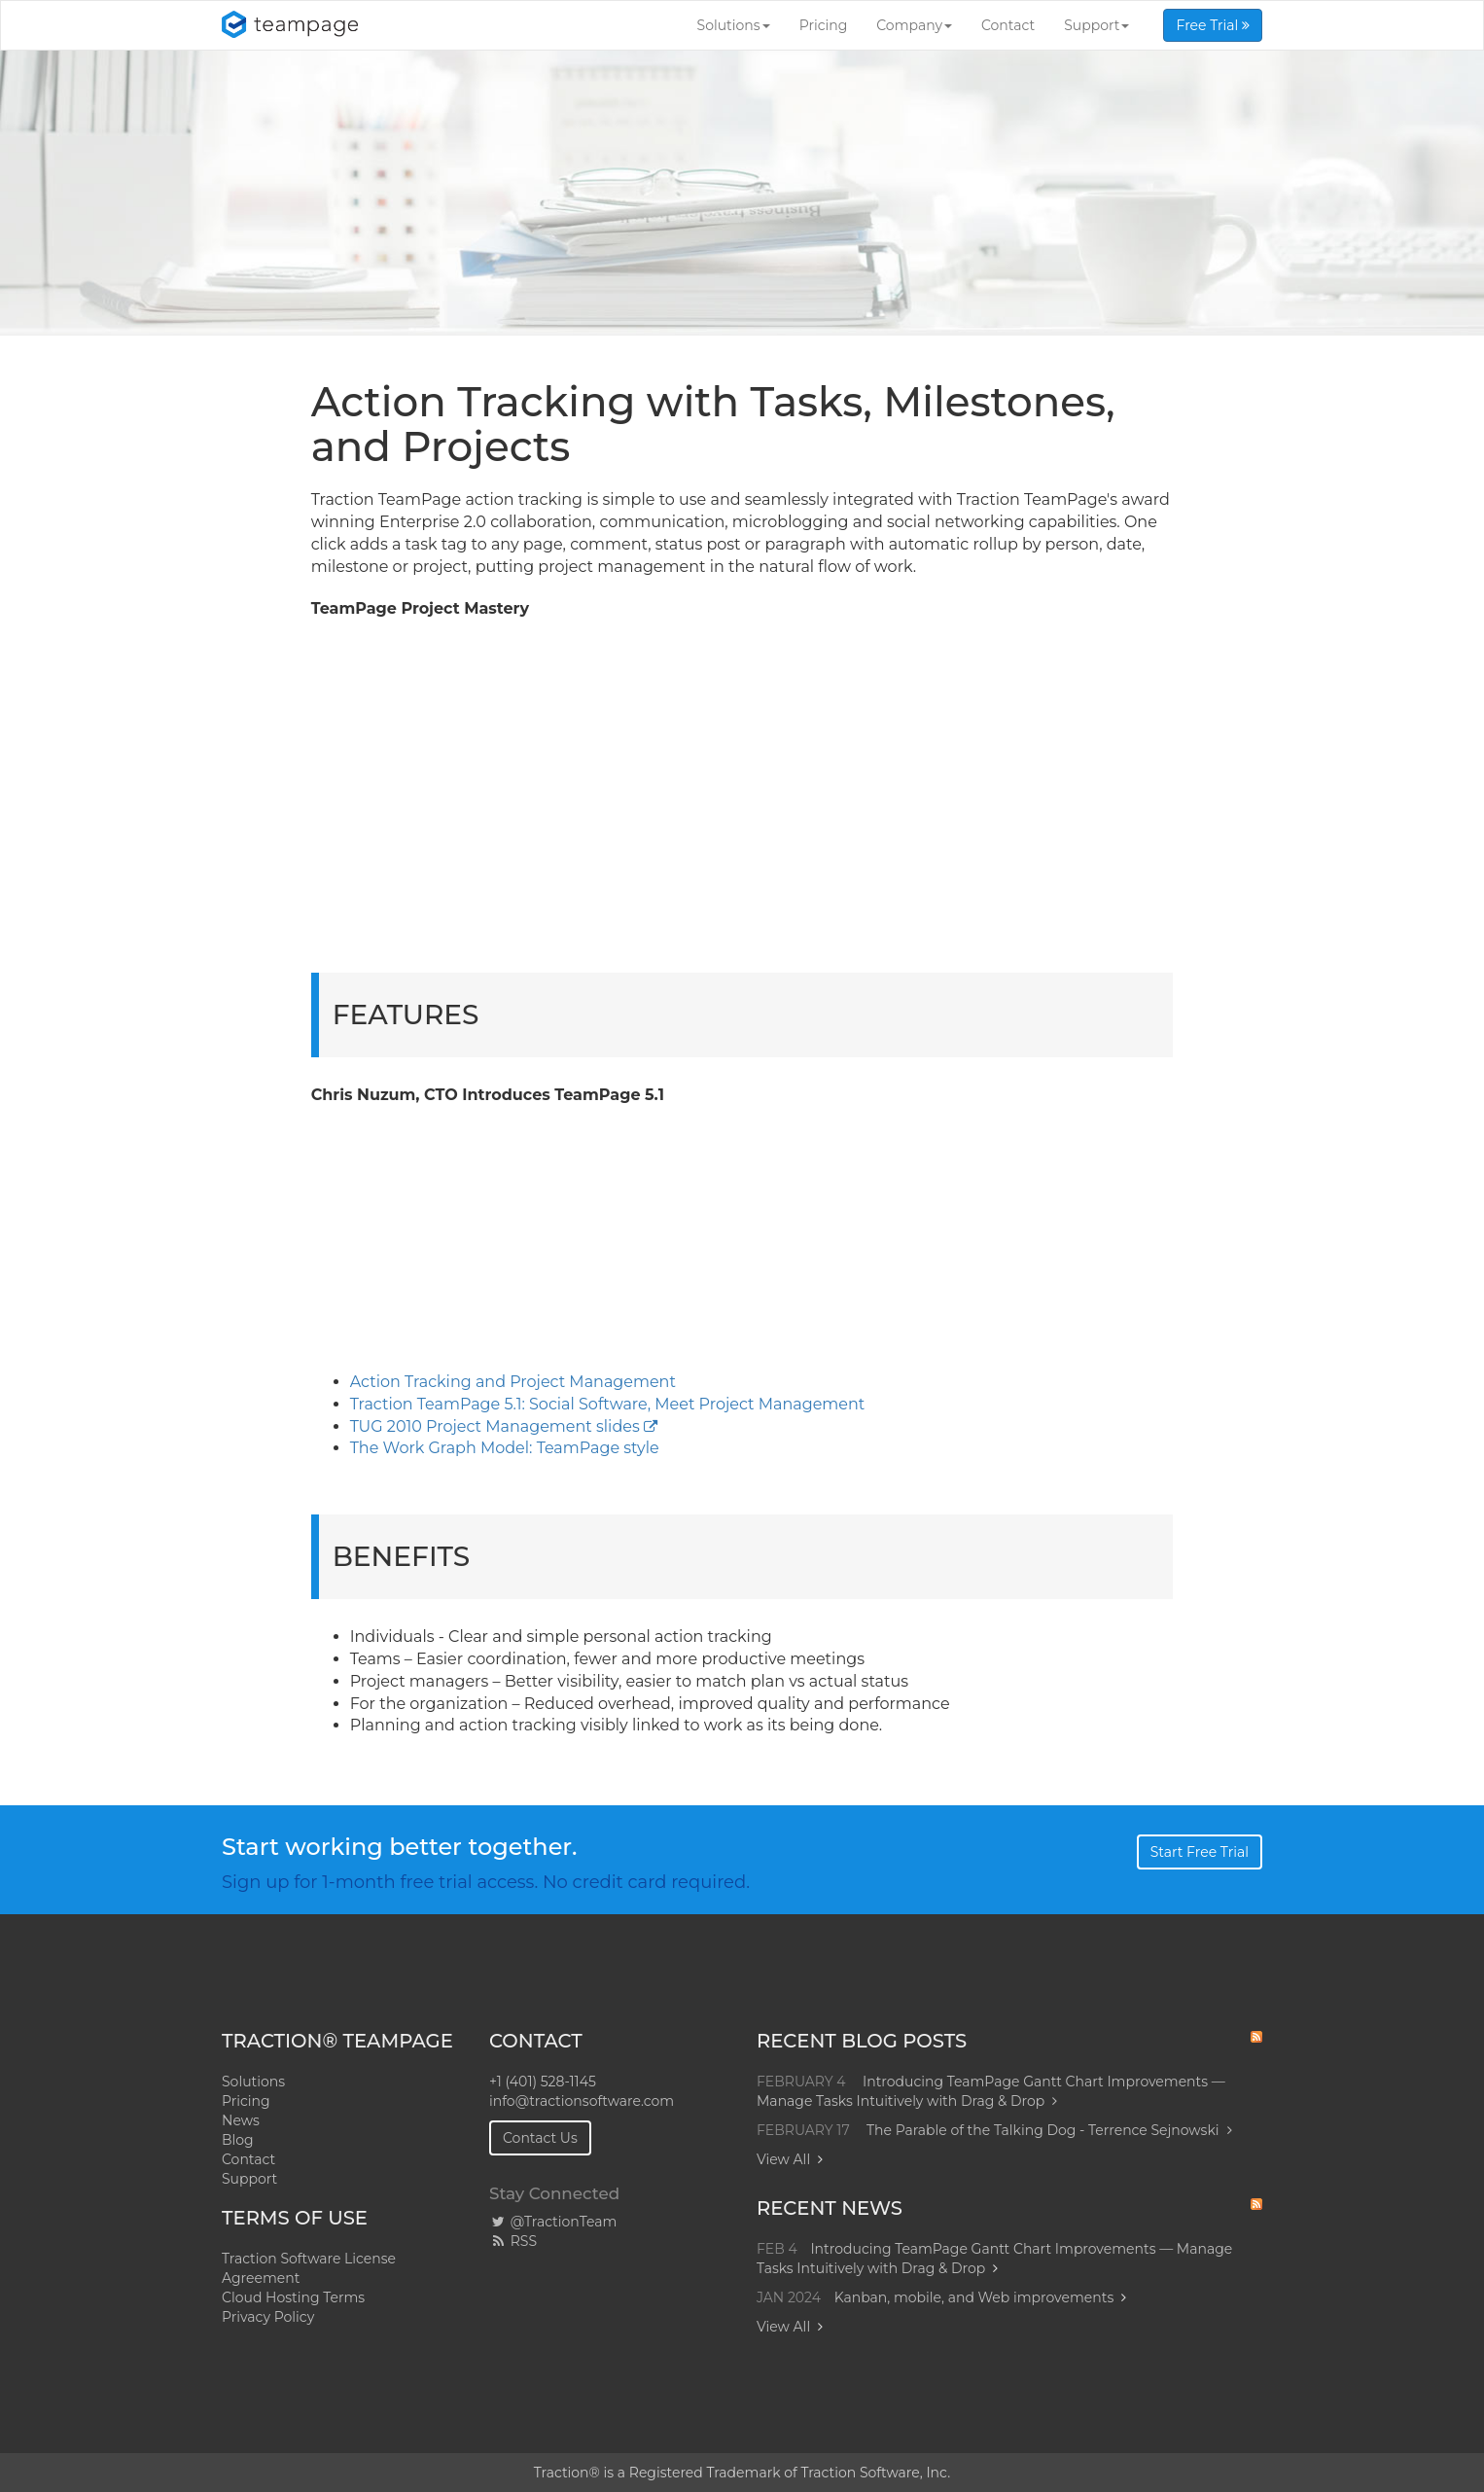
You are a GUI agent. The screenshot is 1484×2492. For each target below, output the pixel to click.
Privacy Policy (268, 2317)
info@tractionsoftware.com (581, 2101)
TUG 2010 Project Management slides (495, 1426)
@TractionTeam (553, 2221)
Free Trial (1213, 25)
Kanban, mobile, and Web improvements (974, 2297)
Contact (1008, 25)
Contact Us (540, 2138)
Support (1096, 25)
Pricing (823, 25)
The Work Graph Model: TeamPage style (504, 1448)
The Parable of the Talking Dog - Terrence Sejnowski (1049, 2130)
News (241, 2120)
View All (783, 2159)
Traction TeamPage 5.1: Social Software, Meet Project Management (608, 1404)
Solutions (733, 25)
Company (914, 25)
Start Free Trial (1199, 1852)
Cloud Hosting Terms (293, 2297)
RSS (513, 2241)
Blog (238, 2140)
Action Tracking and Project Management (513, 1381)
